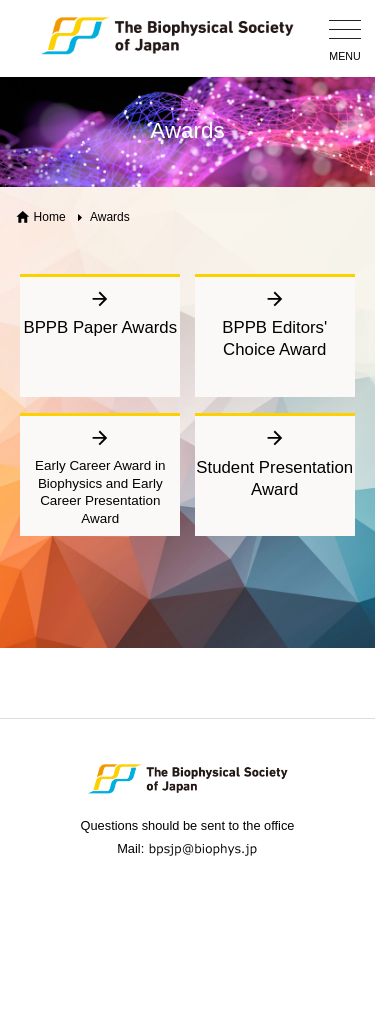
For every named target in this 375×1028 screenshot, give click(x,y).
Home (50, 217)
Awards (110, 217)
